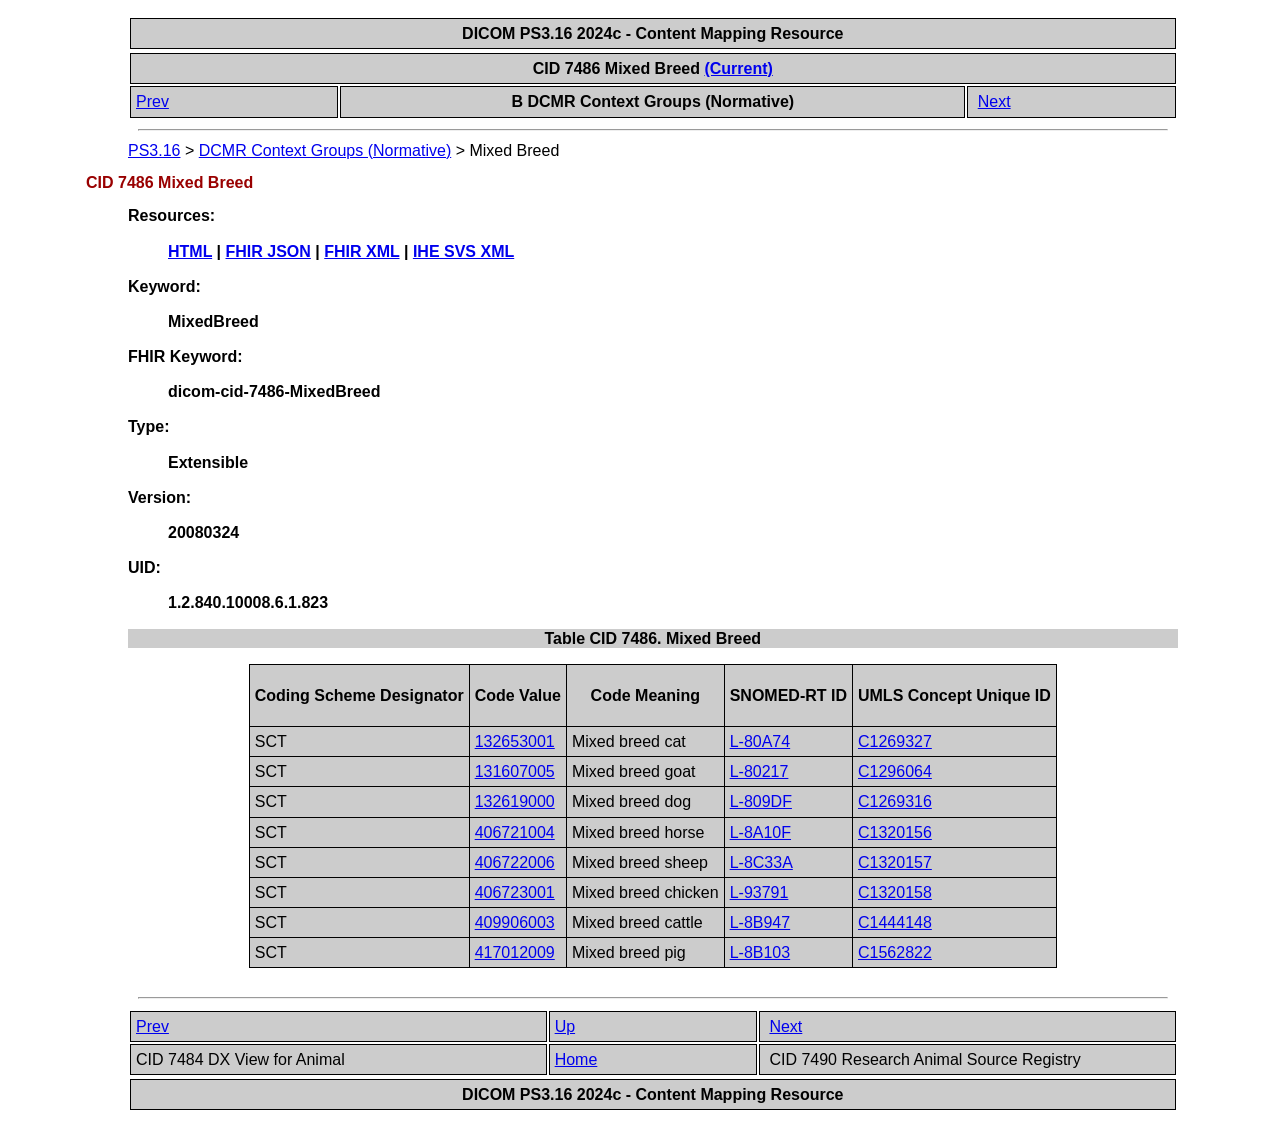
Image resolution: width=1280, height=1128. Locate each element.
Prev (152, 101)
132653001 (515, 741)
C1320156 (895, 832)
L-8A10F (760, 832)
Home (576, 1059)
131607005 (515, 771)
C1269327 (895, 741)
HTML (190, 251)
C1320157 (895, 862)
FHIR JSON (268, 251)
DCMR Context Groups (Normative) (325, 150)
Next (994, 101)
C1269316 (895, 801)
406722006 (515, 862)
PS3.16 (154, 150)
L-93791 (759, 892)
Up (565, 1026)
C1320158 (895, 892)
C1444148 (895, 922)
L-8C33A (761, 862)
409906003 (515, 922)
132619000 (515, 801)
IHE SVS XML (463, 251)
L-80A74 (760, 741)
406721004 (515, 832)
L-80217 (759, 771)
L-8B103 (760, 952)
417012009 (515, 952)
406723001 (515, 892)
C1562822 (895, 952)
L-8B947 (760, 922)
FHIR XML (361, 251)
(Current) (738, 68)
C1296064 (895, 771)
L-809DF (761, 801)
